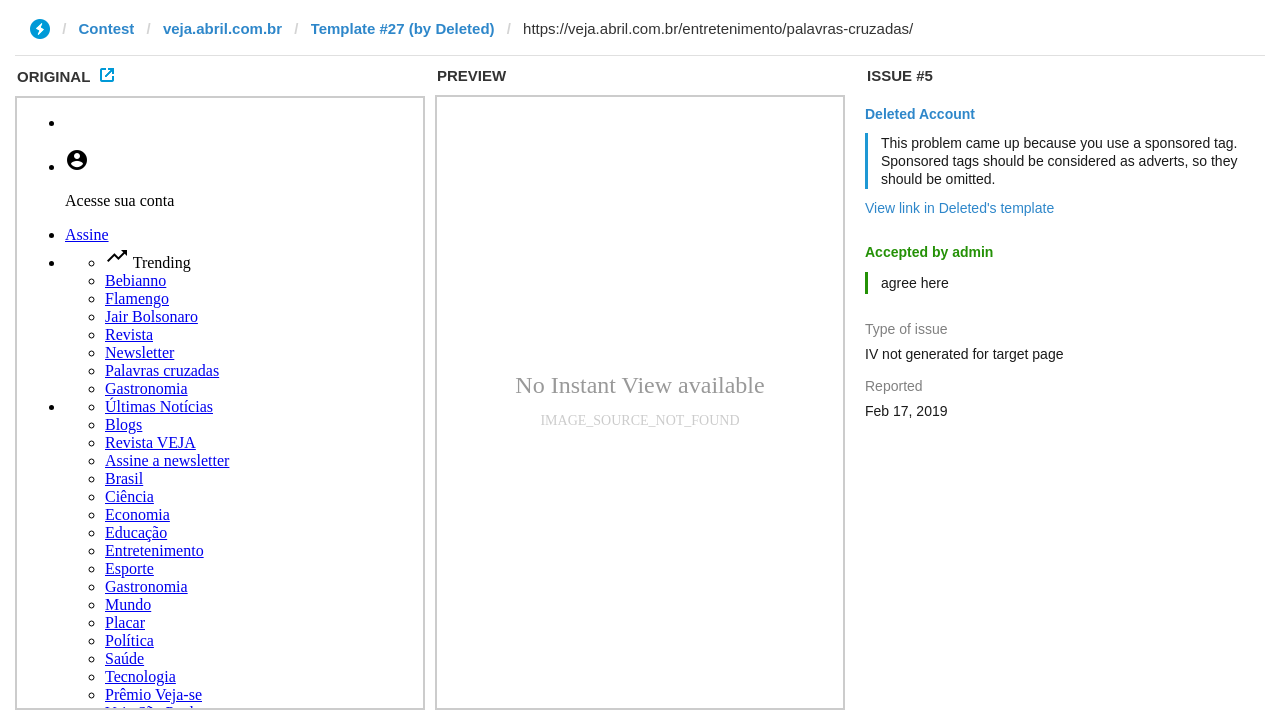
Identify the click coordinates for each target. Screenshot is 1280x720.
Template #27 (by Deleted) (403, 28)
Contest (107, 28)
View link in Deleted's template (959, 208)
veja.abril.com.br (222, 28)
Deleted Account (920, 114)
